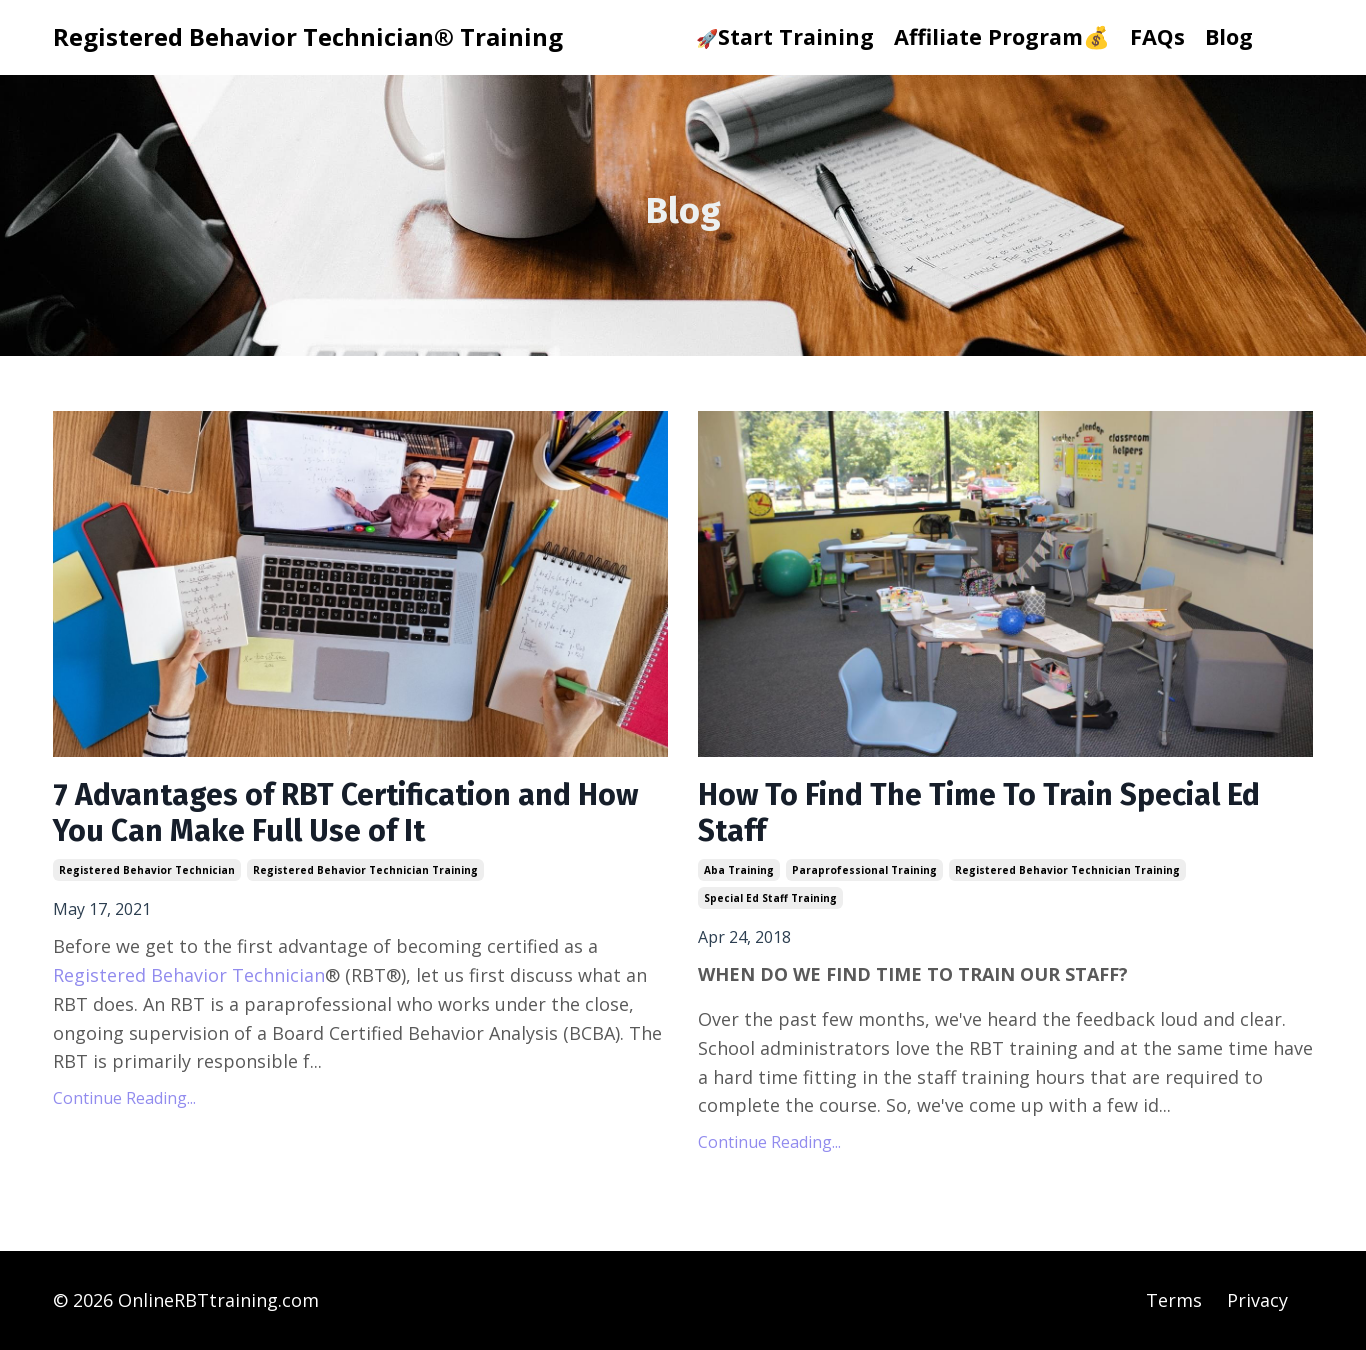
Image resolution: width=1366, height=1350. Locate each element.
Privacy (1257, 1300)
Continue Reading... (124, 1098)
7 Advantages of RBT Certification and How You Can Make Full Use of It (345, 813)
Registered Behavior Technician (189, 975)
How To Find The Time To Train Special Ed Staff (979, 813)
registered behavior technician (147, 870)
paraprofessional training (864, 870)
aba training (739, 870)
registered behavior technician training (365, 870)
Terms (1174, 1300)
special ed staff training (770, 898)
